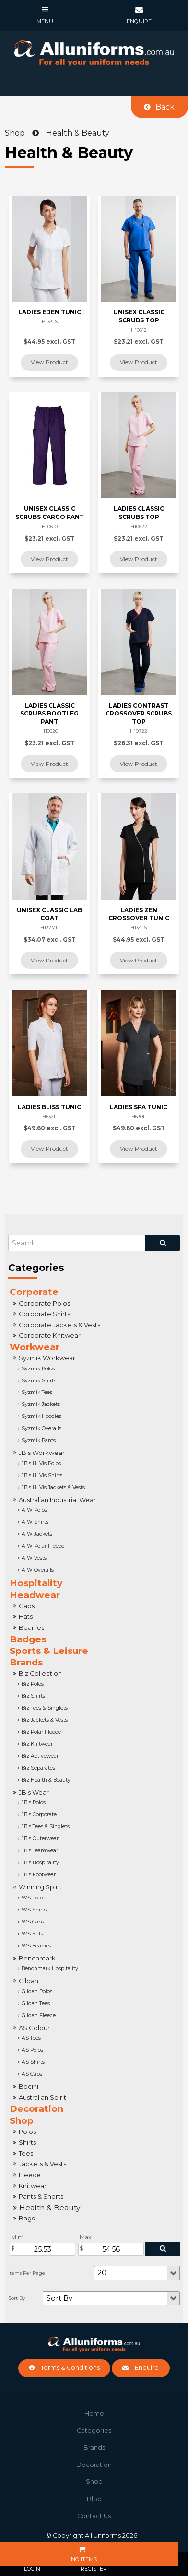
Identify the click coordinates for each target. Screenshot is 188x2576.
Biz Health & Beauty (46, 1780)
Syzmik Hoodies (41, 1416)
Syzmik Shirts (39, 1381)
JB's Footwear (39, 1875)
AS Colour (34, 2028)
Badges (28, 1639)
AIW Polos (34, 1510)
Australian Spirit (42, 2097)
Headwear (35, 1595)
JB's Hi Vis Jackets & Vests (53, 1487)
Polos (27, 2131)
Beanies (31, 1627)
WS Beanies (36, 1946)
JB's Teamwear (40, 1851)
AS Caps (32, 2074)
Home (94, 2413)
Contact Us (94, 2516)
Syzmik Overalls (41, 1428)
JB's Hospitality (40, 1863)
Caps (27, 1606)
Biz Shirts (33, 1696)
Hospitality (36, 1583)
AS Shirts (33, 2062)
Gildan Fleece (39, 2015)
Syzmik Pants (39, 1440)
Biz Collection (40, 1673)
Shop (22, 2120)
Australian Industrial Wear (57, 1500)
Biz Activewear (40, 1756)
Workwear (34, 1347)
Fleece (30, 2175)
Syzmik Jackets (41, 1404)
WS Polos (33, 1898)
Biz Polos (33, 1684)
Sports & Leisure (49, 1650)
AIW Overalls (38, 1570)
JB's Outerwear (40, 1839)
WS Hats (32, 1934)
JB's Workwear (42, 1452)
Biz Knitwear (37, 1744)
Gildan (28, 1980)
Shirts (27, 2142)
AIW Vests (34, 1558)
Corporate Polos (44, 1303)
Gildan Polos (37, 1991)
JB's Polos (34, 1803)
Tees (26, 2153)
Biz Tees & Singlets (45, 1708)
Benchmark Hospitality (50, 1968)
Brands (26, 1662)
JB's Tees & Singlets (46, 1827)
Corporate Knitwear (50, 1335)
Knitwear (33, 2186)
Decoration (36, 2108)
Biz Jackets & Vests (45, 1720)
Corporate (34, 1291)
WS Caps (33, 1922)
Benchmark (37, 1958)
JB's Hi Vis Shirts (42, 1475)
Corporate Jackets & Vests (59, 1325)
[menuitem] (94, 2413)
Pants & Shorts (41, 2196)
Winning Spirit (40, 1887)
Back (165, 106)
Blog (94, 2498)
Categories (94, 2430)
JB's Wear (34, 1792)
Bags (27, 2218)
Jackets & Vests (42, 2164)
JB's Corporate (39, 1815)
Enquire (147, 2367)
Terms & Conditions (70, 2367)
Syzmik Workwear (47, 1358)
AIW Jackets (37, 1534)
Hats (26, 1616)
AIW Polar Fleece (43, 1546)
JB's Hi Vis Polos (41, 1463)
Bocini (28, 2086)
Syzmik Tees (37, 1392)
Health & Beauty (49, 2207)
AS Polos (32, 2050)
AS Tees (31, 2038)
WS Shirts (34, 1910)
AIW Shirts (35, 1522)
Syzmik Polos (38, 1369)
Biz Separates (38, 1768)
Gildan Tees (36, 2003)
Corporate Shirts (44, 1314)
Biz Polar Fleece (41, 1732)
